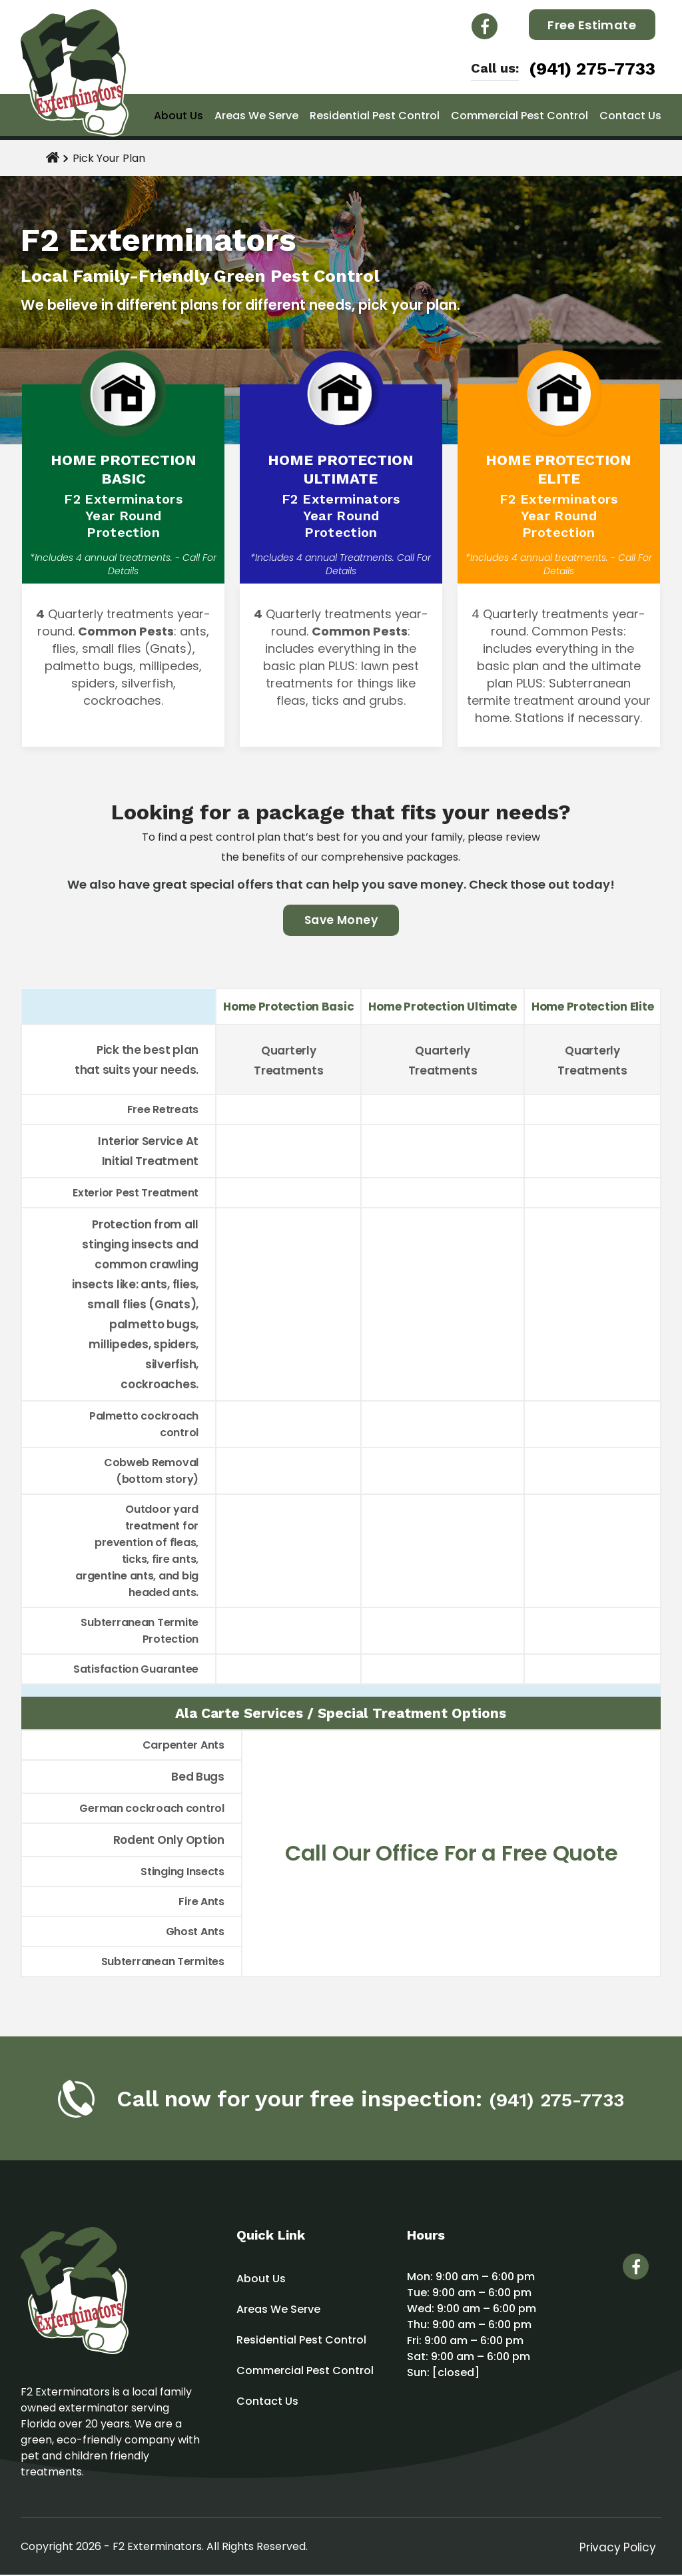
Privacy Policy (616, 2548)
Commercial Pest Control (519, 115)
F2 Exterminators (157, 2547)
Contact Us (630, 115)
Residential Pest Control (375, 115)
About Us (178, 115)
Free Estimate (591, 25)
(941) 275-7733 (592, 69)
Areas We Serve (256, 115)
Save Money (341, 921)
